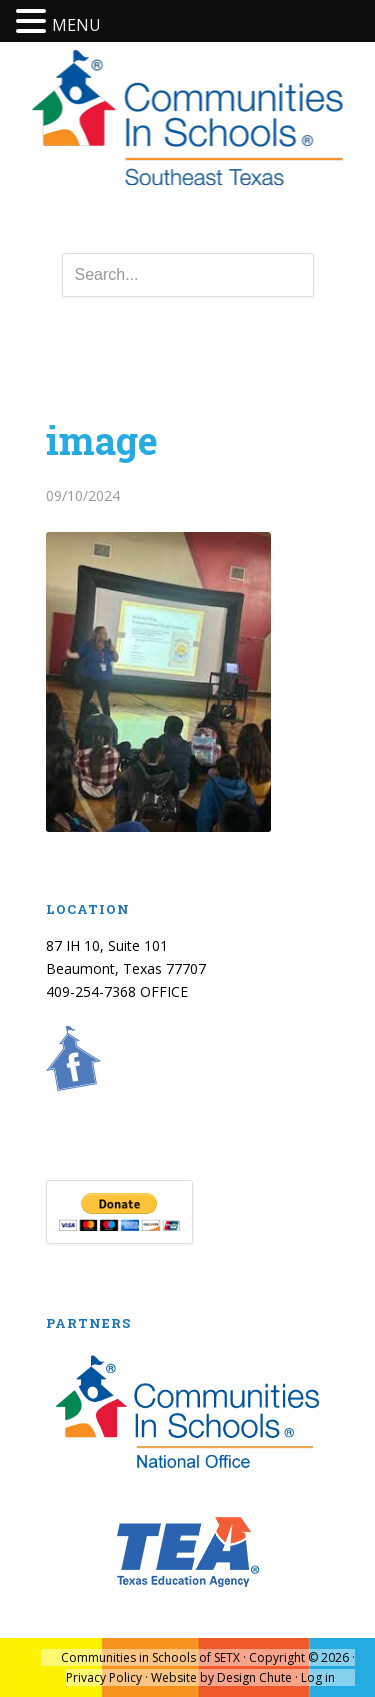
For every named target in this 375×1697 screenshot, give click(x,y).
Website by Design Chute (221, 1677)
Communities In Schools (187, 119)
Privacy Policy (104, 1677)
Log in (318, 1677)
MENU (76, 25)
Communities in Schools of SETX (150, 1657)
